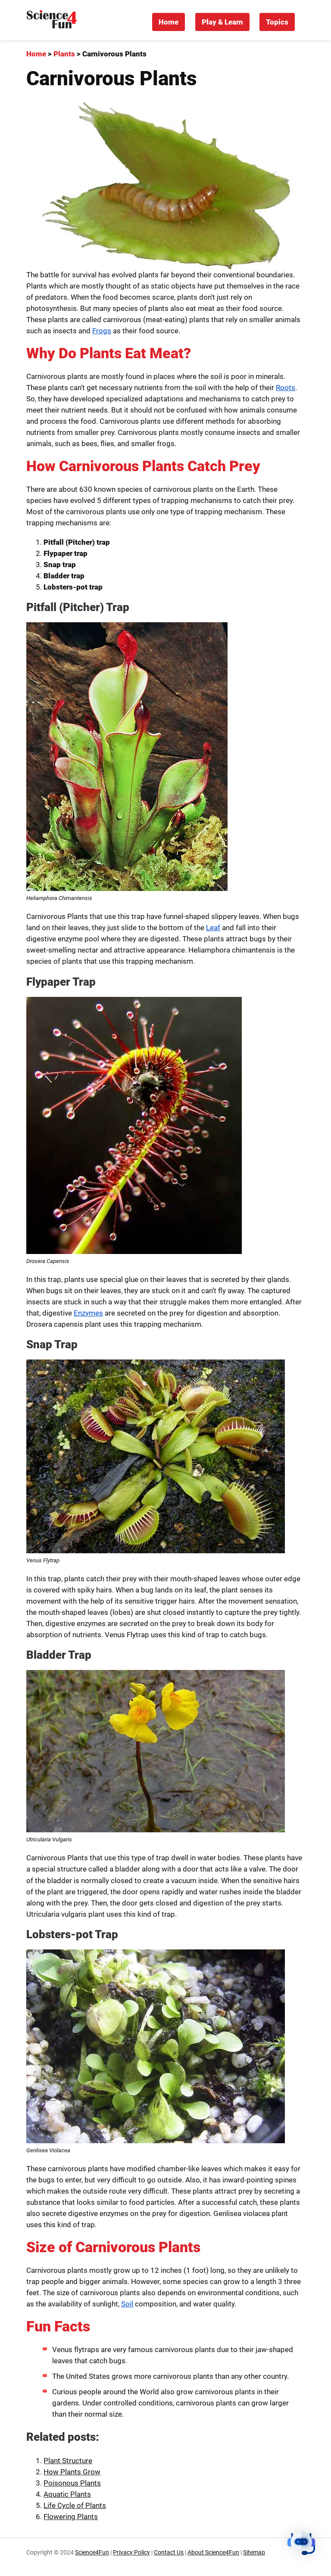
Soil (127, 2304)
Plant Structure (68, 2460)
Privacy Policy (131, 2552)
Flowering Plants (71, 2516)
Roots (285, 387)
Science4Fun (92, 2552)
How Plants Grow (72, 2471)
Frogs (101, 330)
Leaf (213, 927)
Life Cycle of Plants (75, 2505)
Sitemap (254, 2552)
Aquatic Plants (67, 2494)
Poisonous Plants (72, 2483)
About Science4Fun (213, 2552)
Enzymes (88, 1313)
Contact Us (169, 2552)
